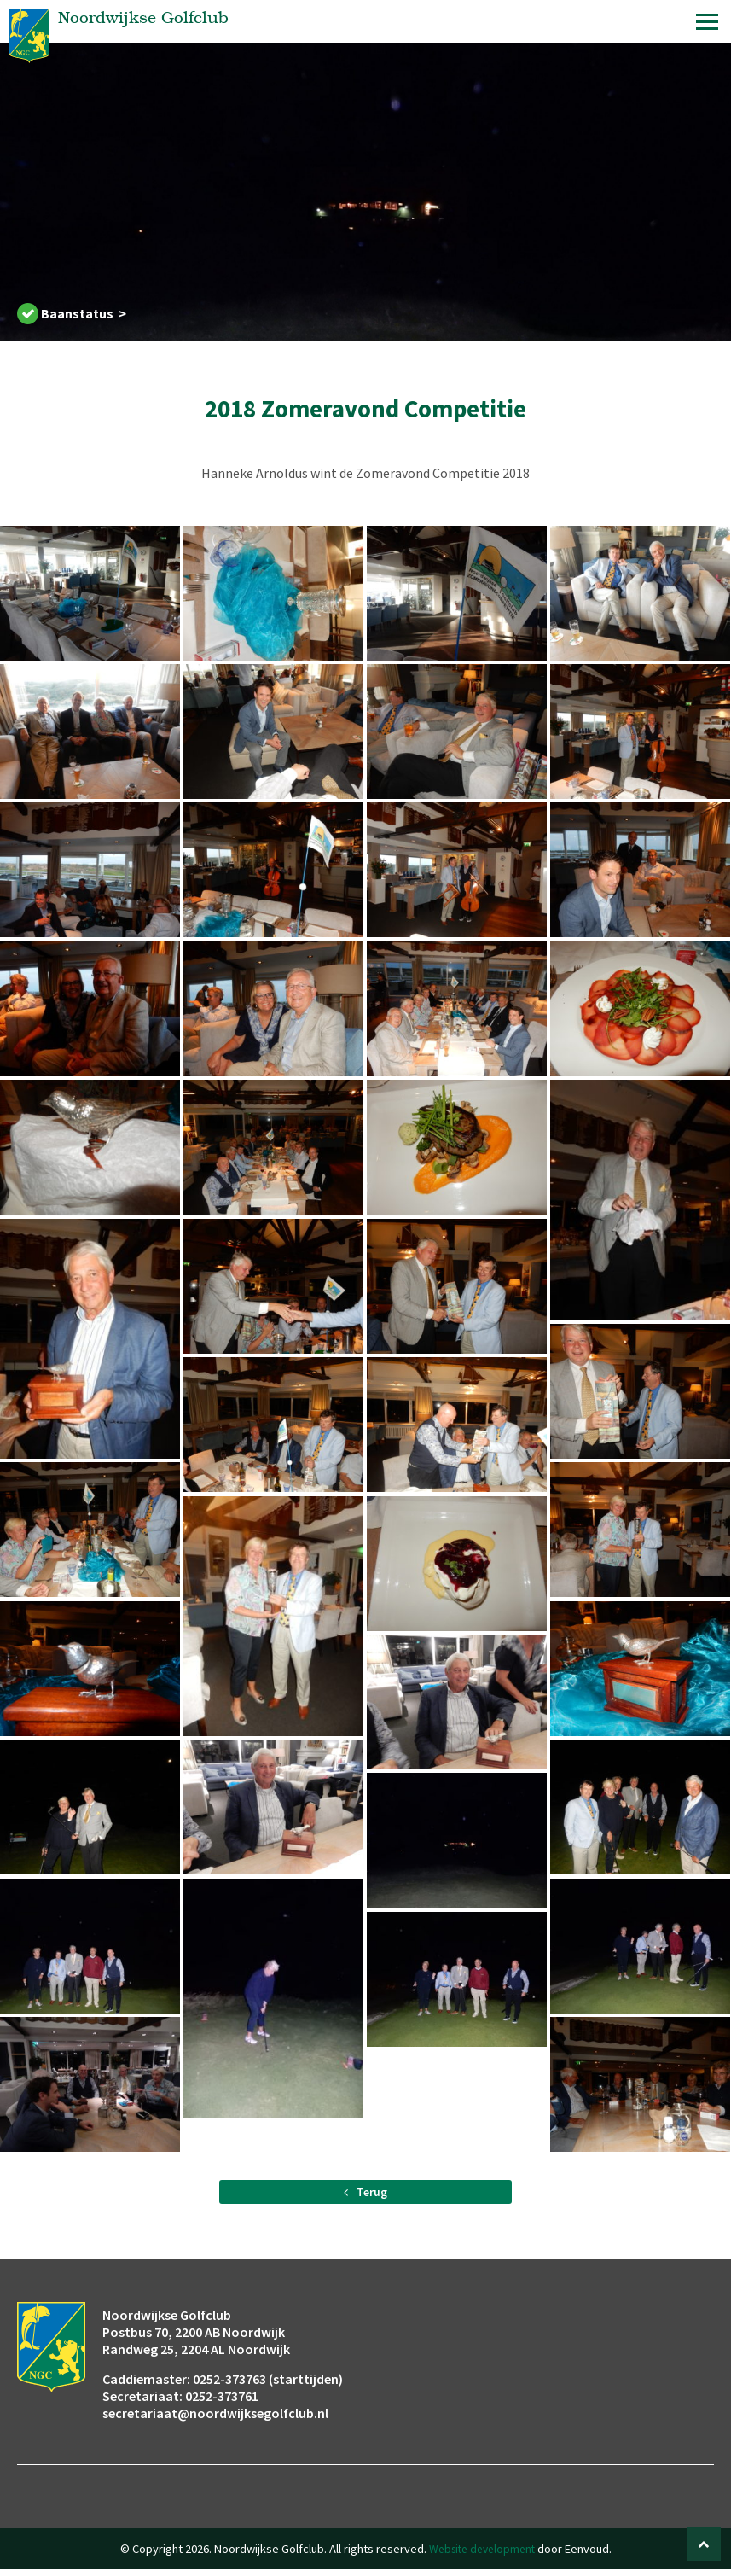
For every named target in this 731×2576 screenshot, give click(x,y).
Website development (482, 2555)
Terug (365, 2195)
